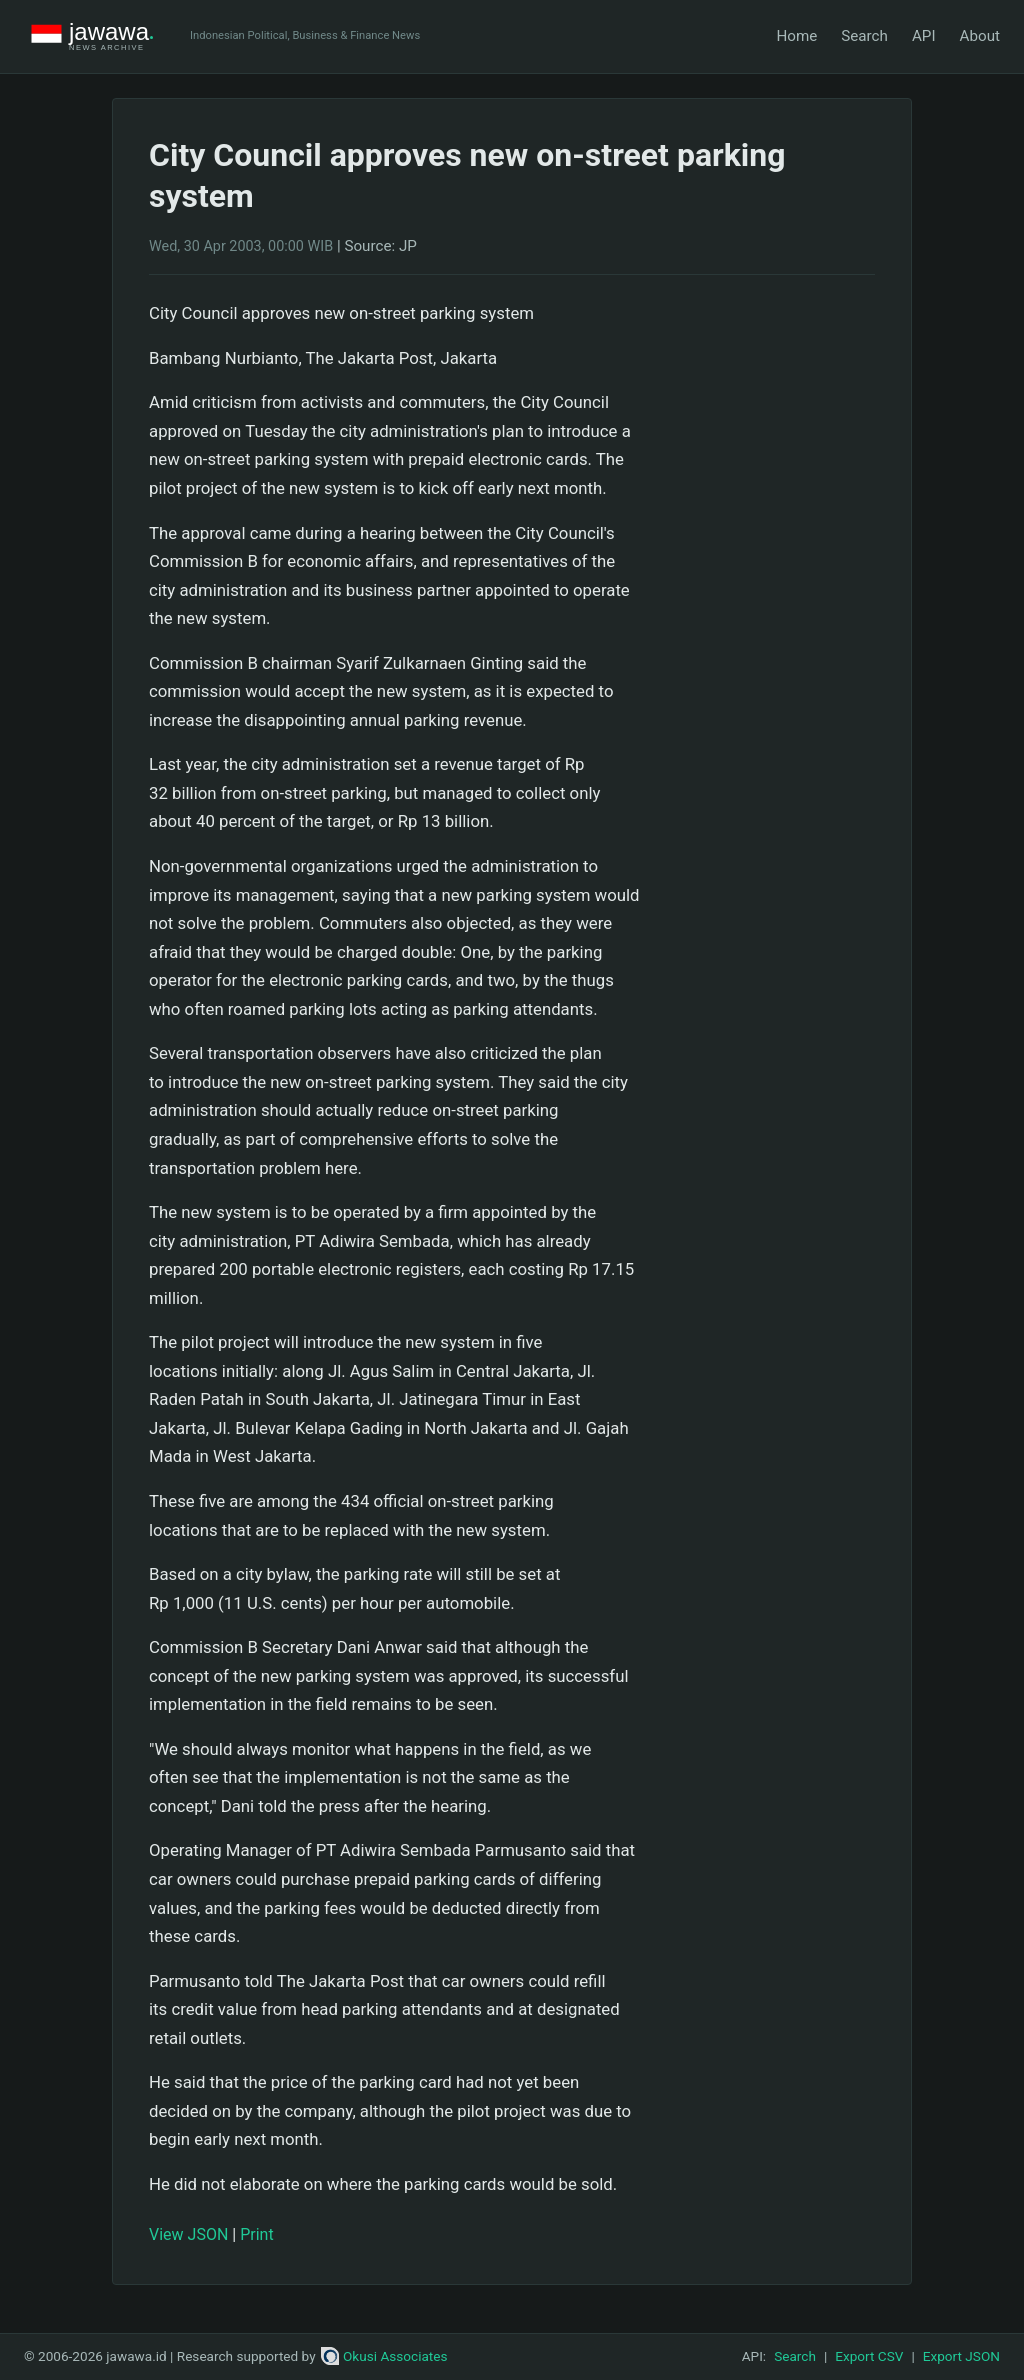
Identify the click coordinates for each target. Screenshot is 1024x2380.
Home (796, 36)
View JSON (188, 2234)
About (980, 36)
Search (864, 36)
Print (256, 2234)
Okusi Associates (384, 2356)
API (924, 36)
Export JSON (961, 2356)
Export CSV (869, 2356)
